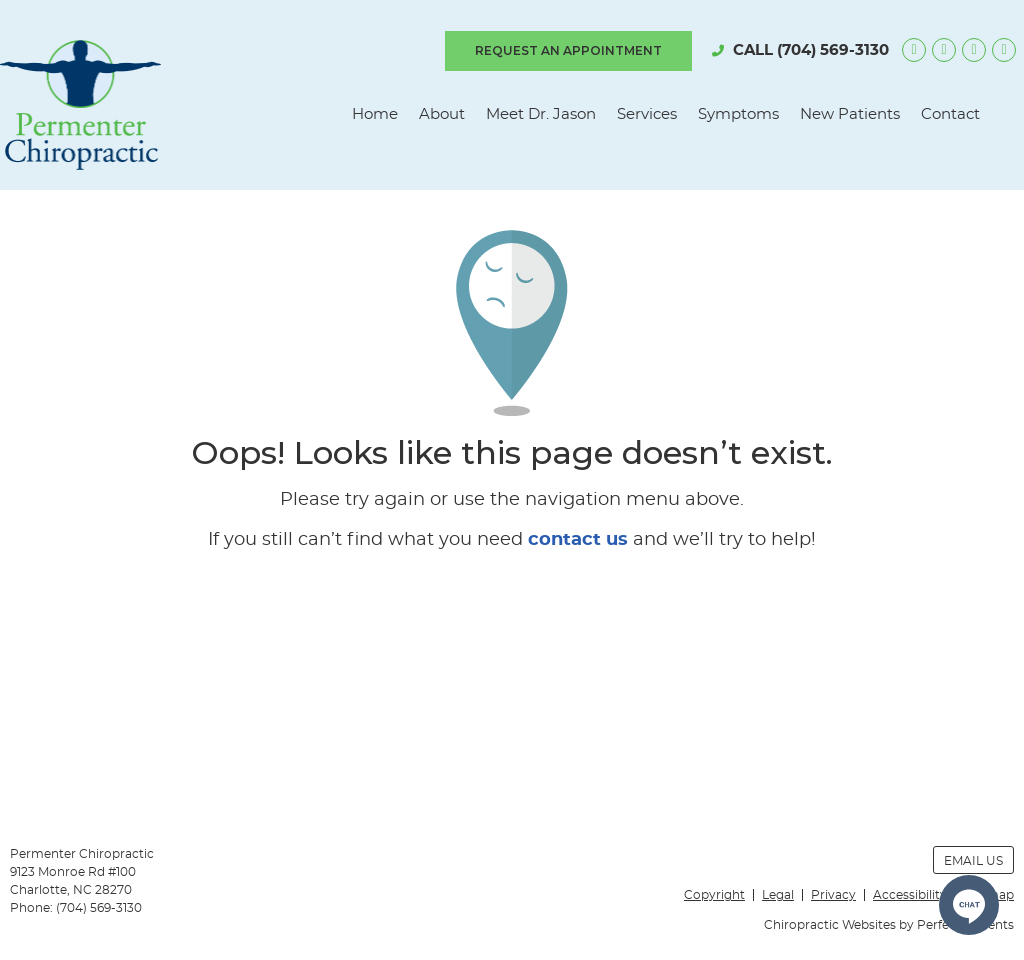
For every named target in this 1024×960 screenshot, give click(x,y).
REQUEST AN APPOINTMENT (568, 50)
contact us (578, 540)
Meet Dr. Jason (541, 114)
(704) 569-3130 (833, 50)
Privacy (833, 895)
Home (375, 114)
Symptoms (738, 114)
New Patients (850, 114)
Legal (778, 895)
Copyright (714, 895)
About (442, 114)
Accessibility (910, 895)
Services (647, 114)
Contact (950, 114)
